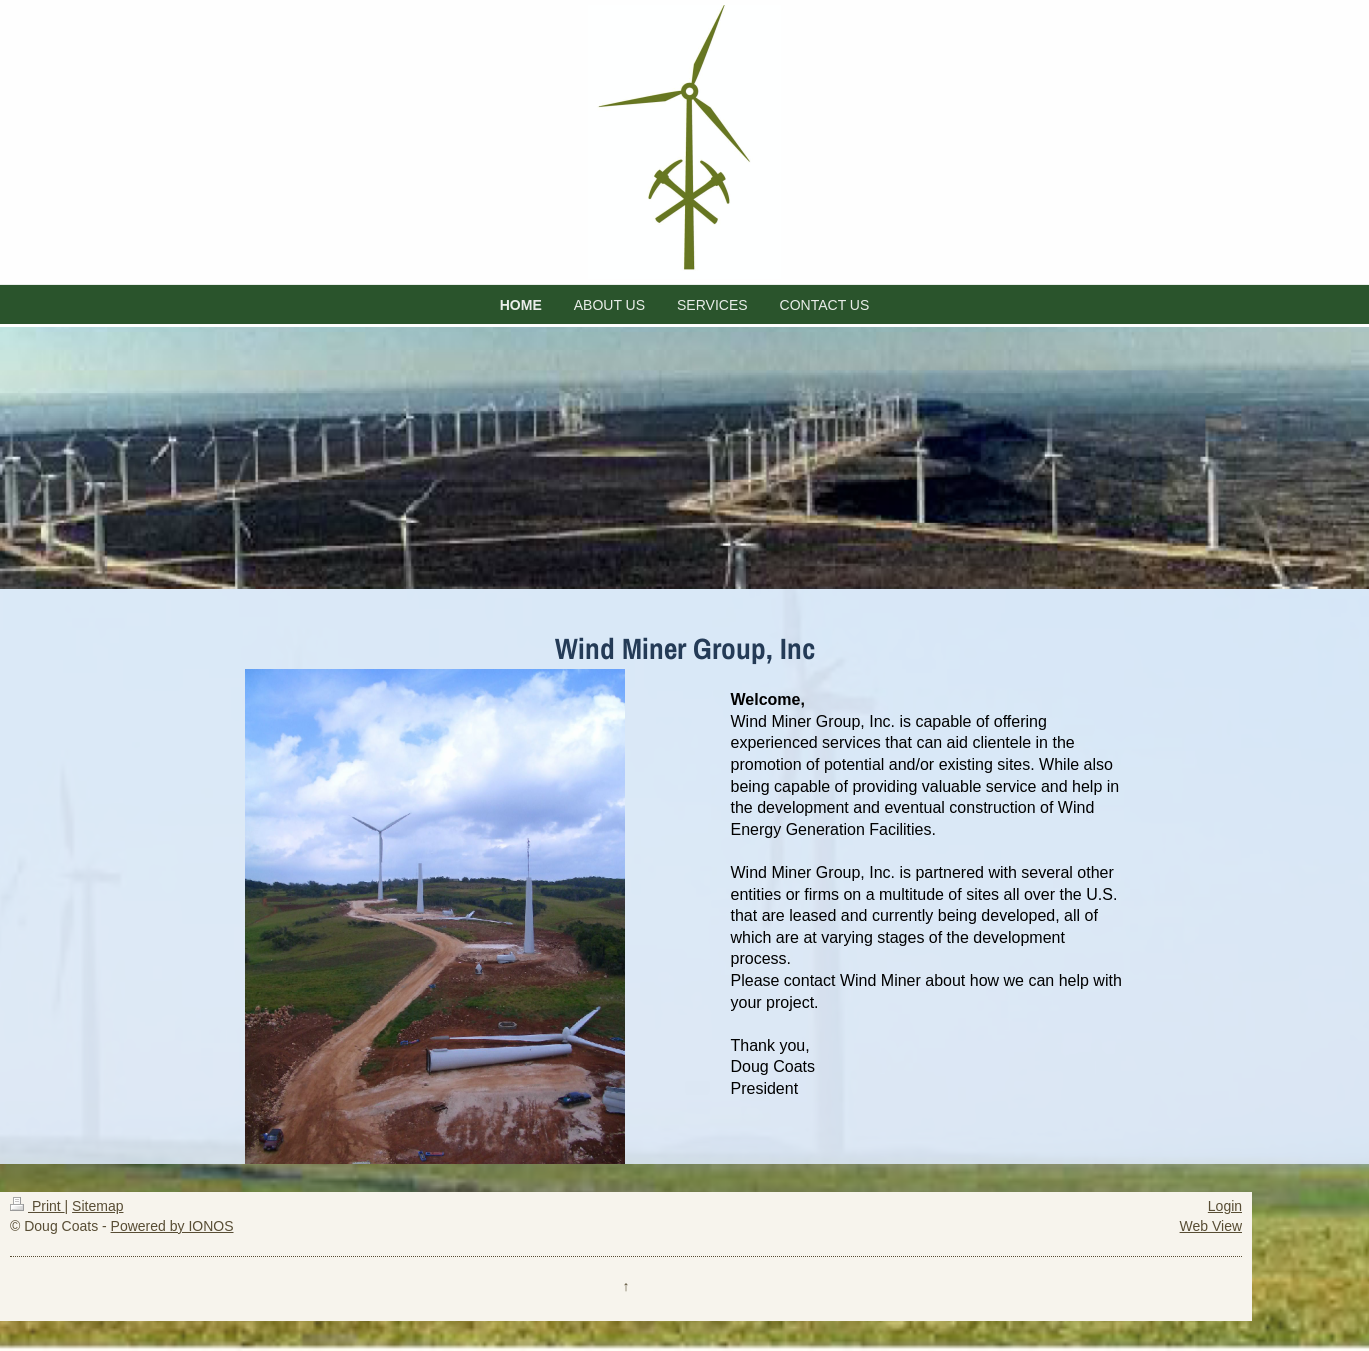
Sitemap (97, 1206)
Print (37, 1206)
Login (1225, 1206)
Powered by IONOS (172, 1226)
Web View (1211, 1226)
